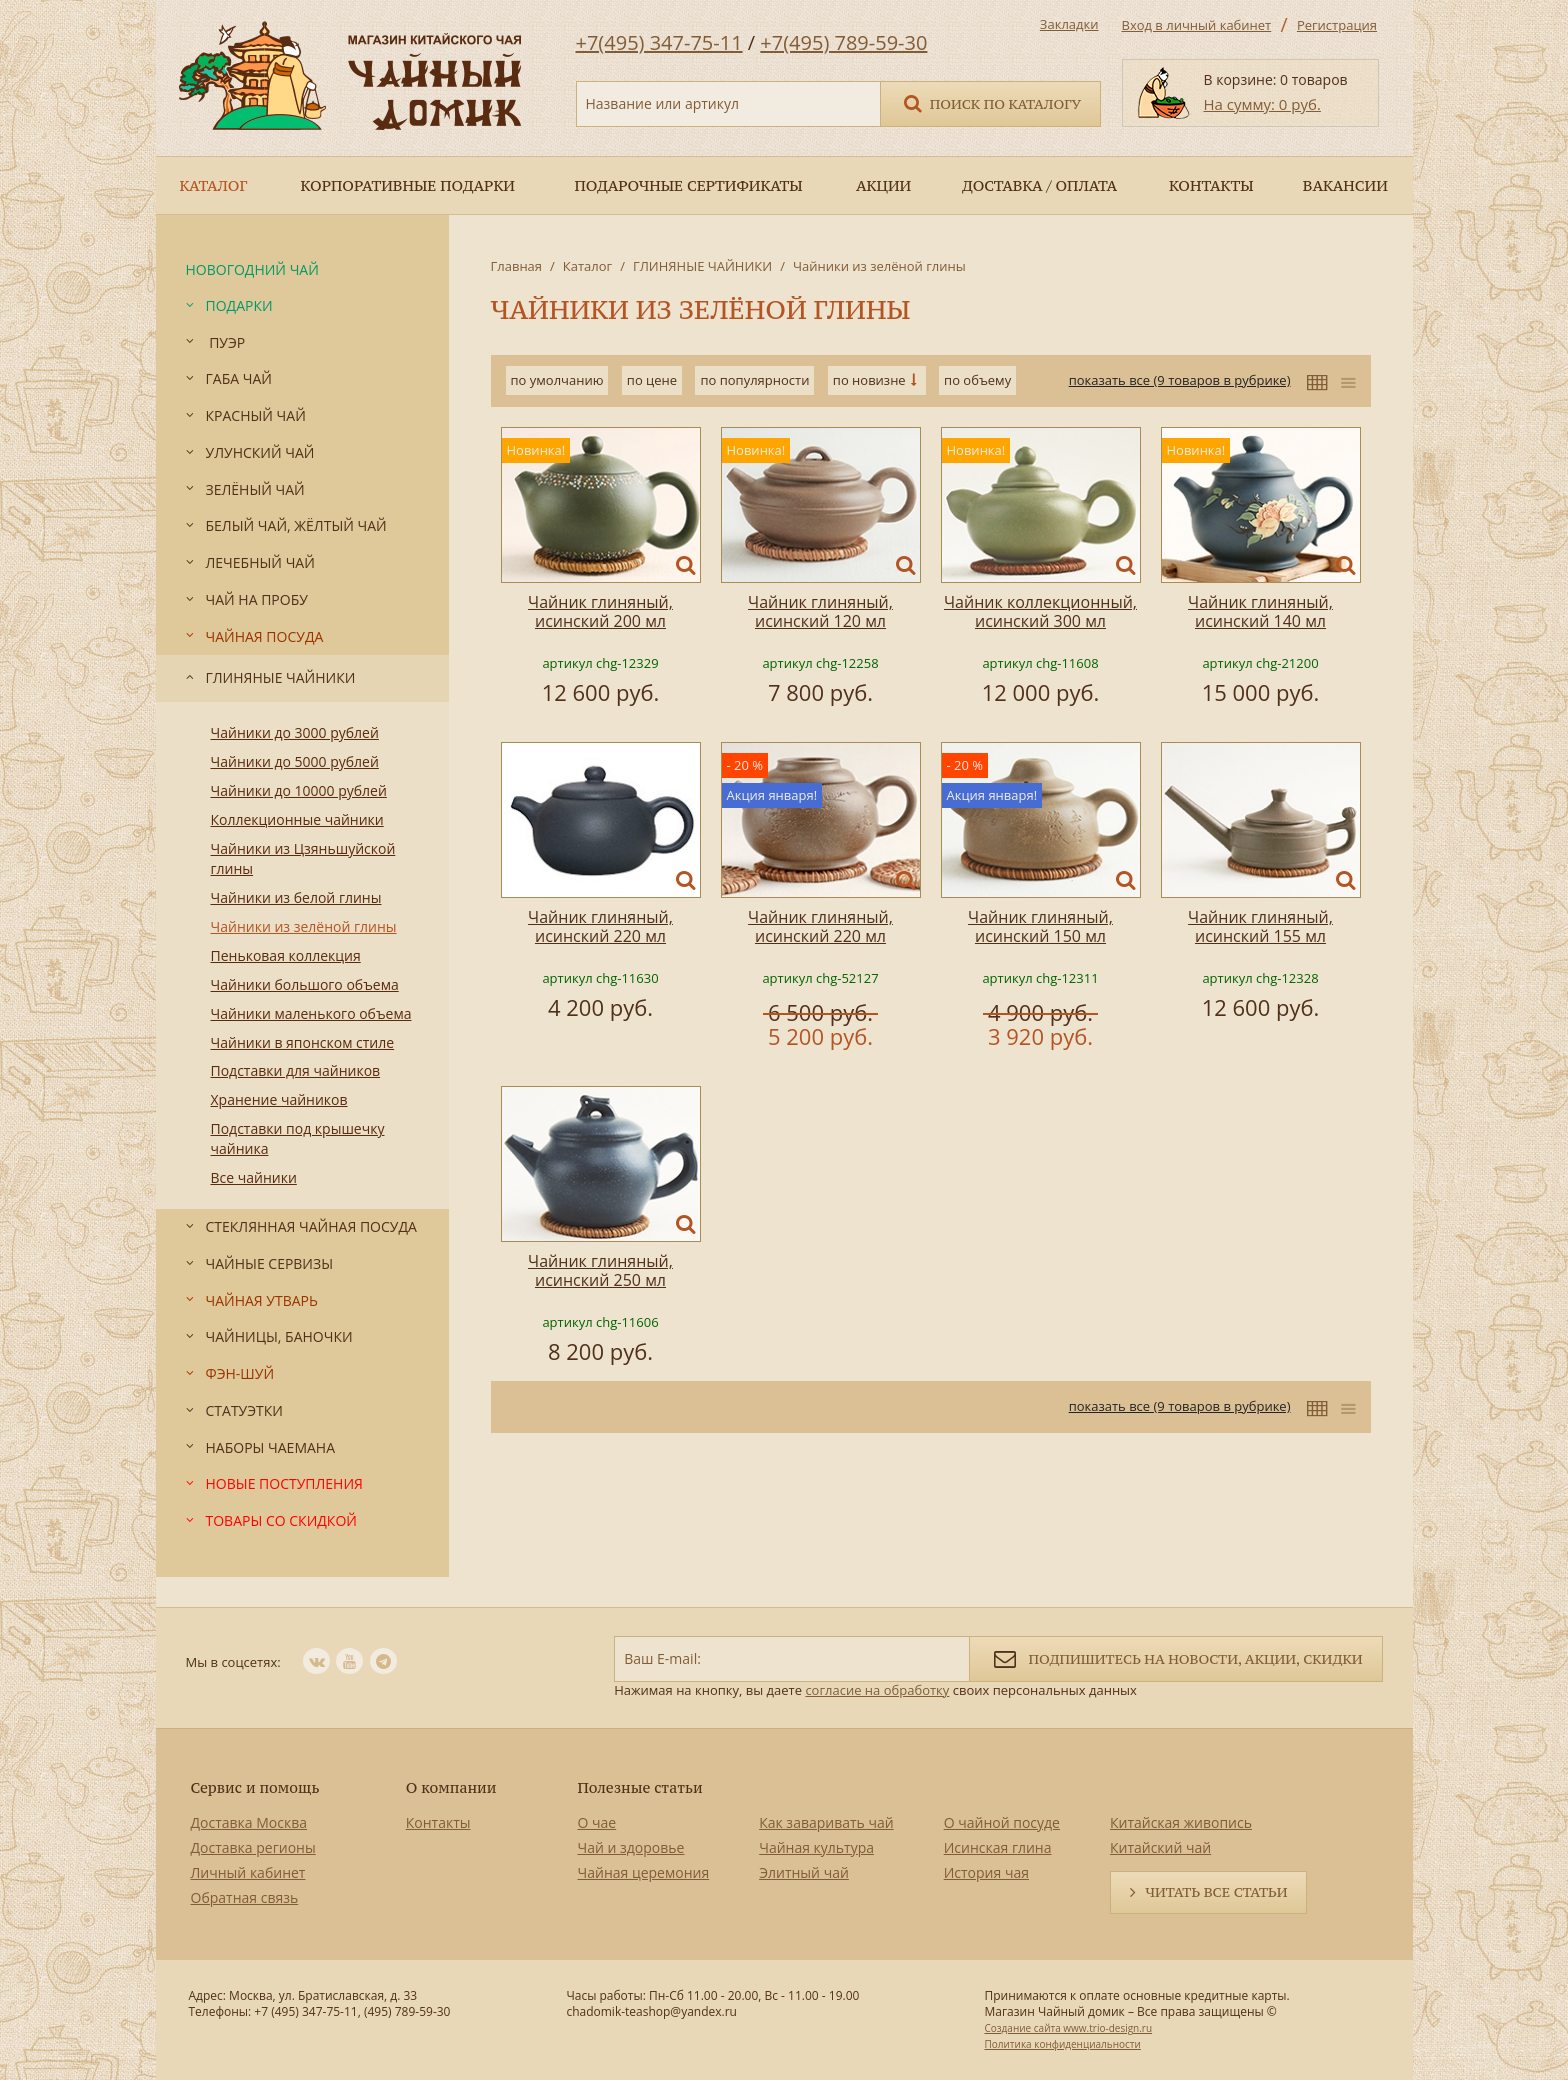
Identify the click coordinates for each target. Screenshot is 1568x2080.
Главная (517, 266)
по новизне (869, 380)
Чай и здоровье (631, 1847)
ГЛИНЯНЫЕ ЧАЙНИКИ (702, 266)
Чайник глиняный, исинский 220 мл (600, 926)
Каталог (587, 266)
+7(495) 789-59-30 (843, 42)
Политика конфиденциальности (1062, 2044)
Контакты (438, 1822)
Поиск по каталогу (991, 102)
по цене (652, 380)
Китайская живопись (1181, 1822)
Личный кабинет (248, 1872)
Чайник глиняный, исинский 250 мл (600, 1270)
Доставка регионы (253, 1847)
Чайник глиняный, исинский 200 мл (600, 611)
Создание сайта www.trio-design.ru (1068, 2028)
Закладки (1069, 24)
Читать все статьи (1216, 1892)
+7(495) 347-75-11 (659, 42)
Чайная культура (816, 1847)
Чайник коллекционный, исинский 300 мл (1040, 611)
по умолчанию (557, 380)
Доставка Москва (249, 1822)
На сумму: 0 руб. (1262, 104)
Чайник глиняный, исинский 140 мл (1260, 611)
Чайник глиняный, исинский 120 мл (820, 611)
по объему (977, 380)
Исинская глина (998, 1847)
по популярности (754, 380)
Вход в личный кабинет (1197, 25)
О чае (597, 1822)
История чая (986, 1872)
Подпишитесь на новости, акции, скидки (1175, 1657)
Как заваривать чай (826, 1822)
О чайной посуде (1002, 1822)
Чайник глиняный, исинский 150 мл (1040, 926)
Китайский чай (1160, 1847)
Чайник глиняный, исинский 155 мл (1260, 926)
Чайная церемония (644, 1872)
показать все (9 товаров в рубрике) (1180, 380)
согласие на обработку (877, 1690)
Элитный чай (804, 1872)
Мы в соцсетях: (233, 1662)
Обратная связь (245, 1897)
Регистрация (1337, 25)
